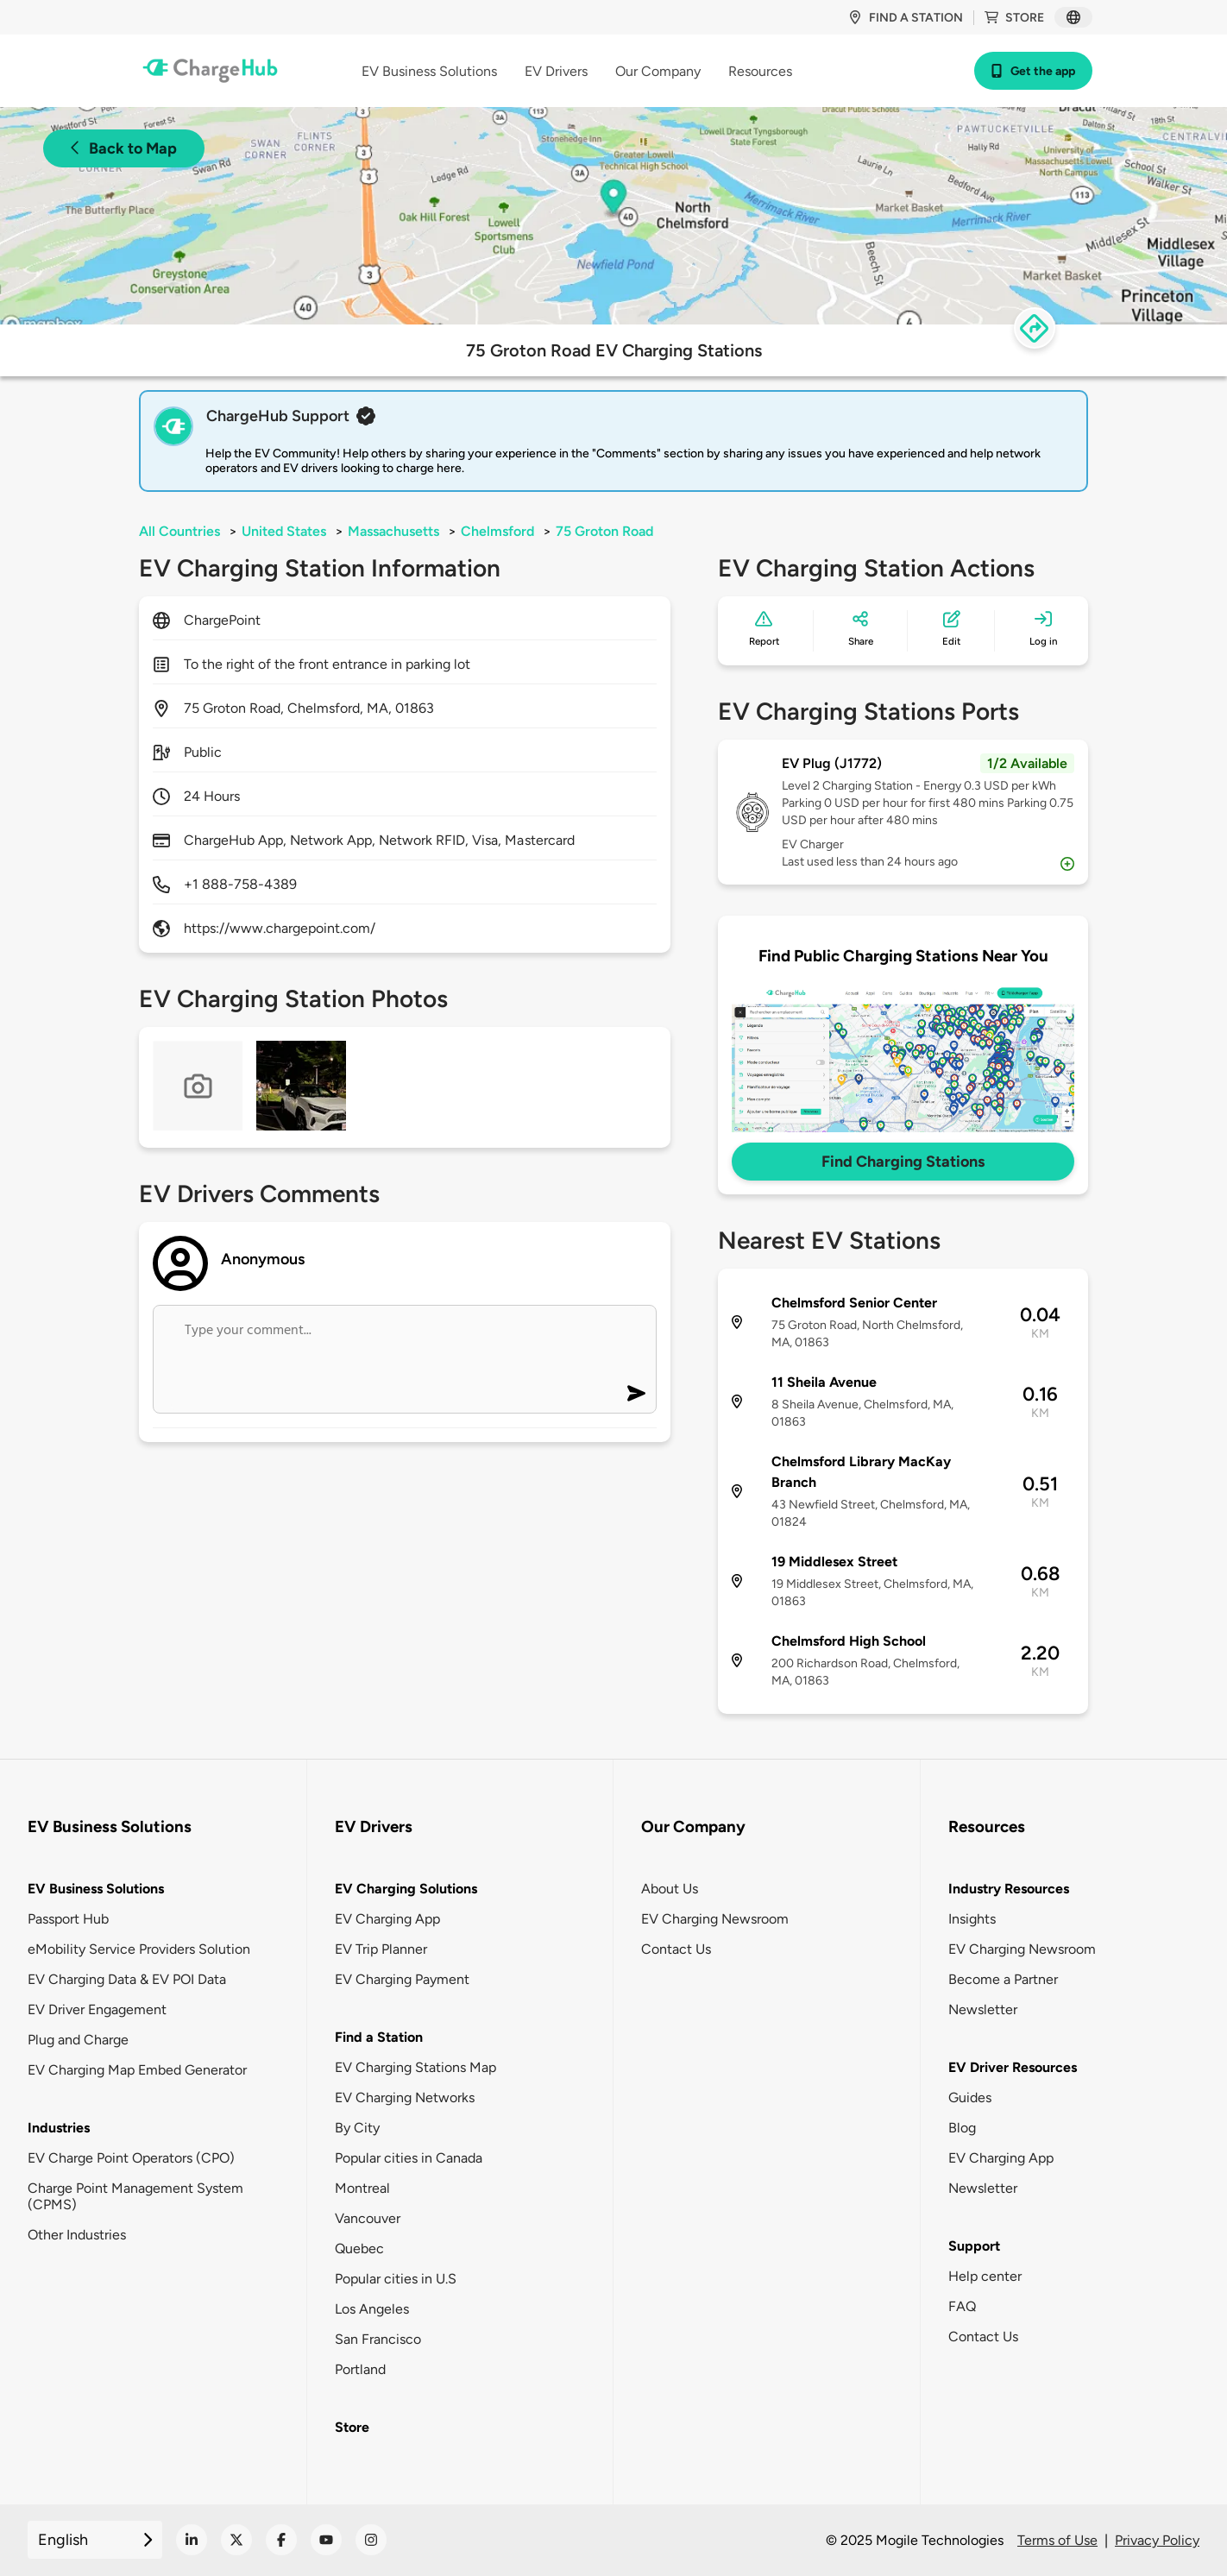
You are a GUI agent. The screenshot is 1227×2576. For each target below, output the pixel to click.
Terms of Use (1057, 2540)
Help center (985, 2276)
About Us (669, 1888)
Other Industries (77, 2234)
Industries (59, 2127)
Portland (360, 2369)
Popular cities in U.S (395, 2279)
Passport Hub (68, 1919)
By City (357, 2127)
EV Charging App (387, 1919)
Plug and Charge (78, 2039)
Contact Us (676, 1949)
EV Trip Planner (381, 1949)
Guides (969, 2097)
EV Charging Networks (405, 2097)
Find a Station (379, 2037)
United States (284, 531)
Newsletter (982, 2009)
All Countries (179, 531)
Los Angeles (372, 2309)
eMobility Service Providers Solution (139, 1949)
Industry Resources (1008, 1888)
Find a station (905, 17)
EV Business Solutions (96, 1888)
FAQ (962, 2306)
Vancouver (367, 2218)
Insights (972, 1919)
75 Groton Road (604, 531)
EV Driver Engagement (97, 2009)
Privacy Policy (1157, 2540)
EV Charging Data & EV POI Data (127, 1979)
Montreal (362, 2188)
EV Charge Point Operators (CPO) (131, 2158)
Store (1014, 17)
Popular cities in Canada (408, 2158)
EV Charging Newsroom (715, 1919)
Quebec (359, 2248)
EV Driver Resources (1012, 2067)
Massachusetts (393, 531)
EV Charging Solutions (406, 1888)
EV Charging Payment (402, 1979)
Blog (962, 2127)
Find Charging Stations (903, 1161)
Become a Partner (1003, 1979)
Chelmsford (497, 531)
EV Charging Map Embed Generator (137, 2070)
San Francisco (378, 2339)
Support (974, 2246)
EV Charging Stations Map (415, 2067)
